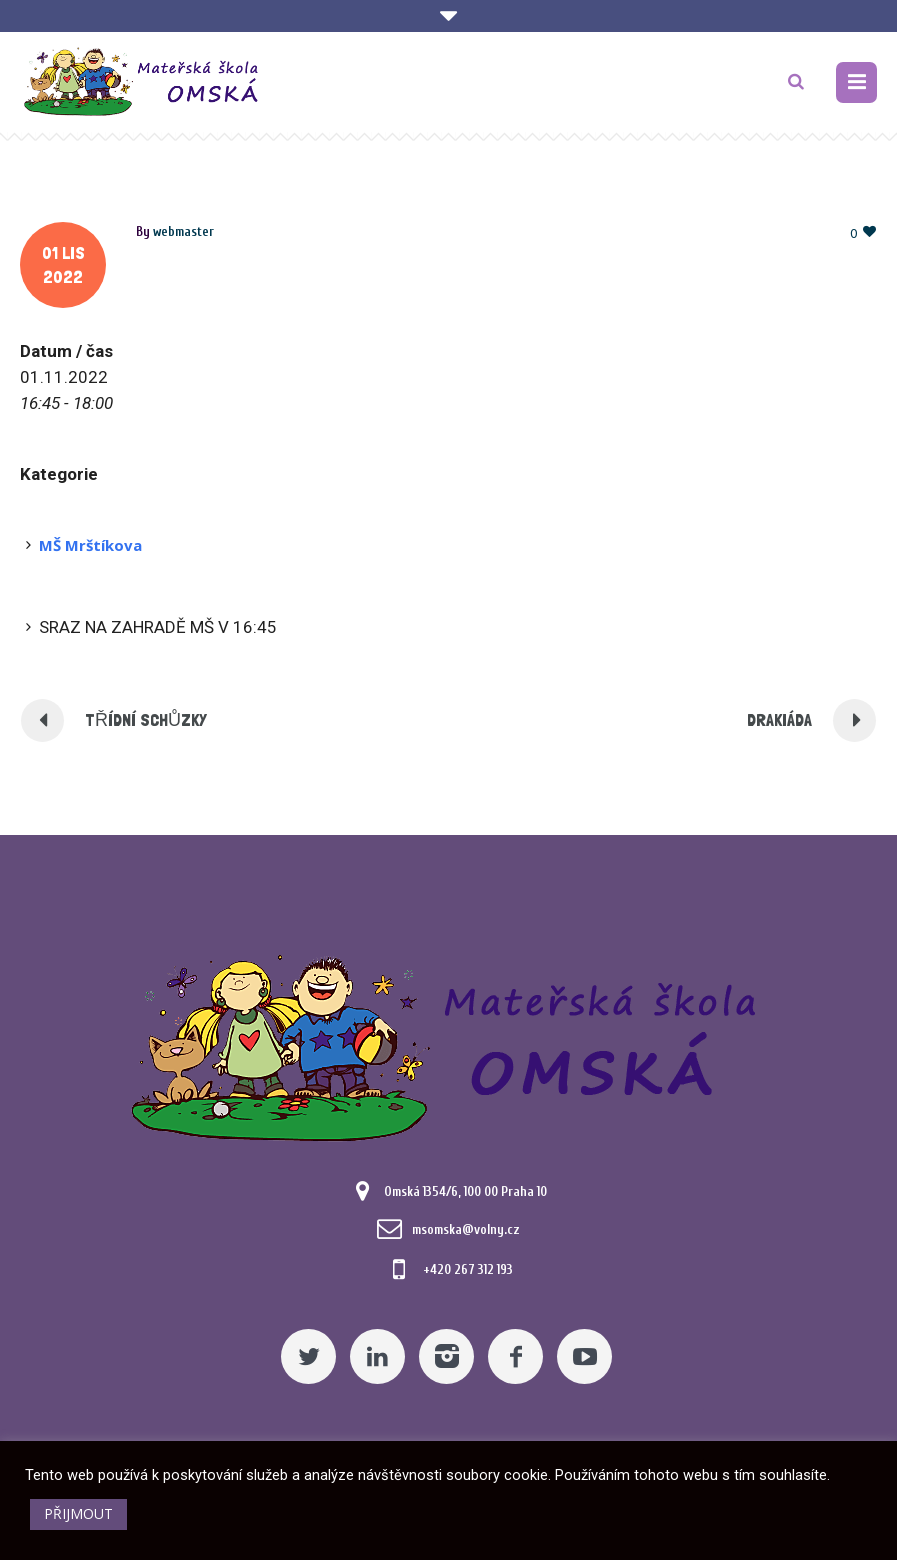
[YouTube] (584, 1356)
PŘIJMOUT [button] (78, 1513)
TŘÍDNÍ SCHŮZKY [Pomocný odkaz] (146, 719)
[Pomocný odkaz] (856, 82)
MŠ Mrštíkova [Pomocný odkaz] (90, 545)
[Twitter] (308, 1356)
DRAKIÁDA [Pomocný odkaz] (779, 719)
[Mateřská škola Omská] (449, 1044)
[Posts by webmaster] (183, 231)
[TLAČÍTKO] (796, 82)
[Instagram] (446, 1356)
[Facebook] (515, 1356)
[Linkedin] (377, 1356)
